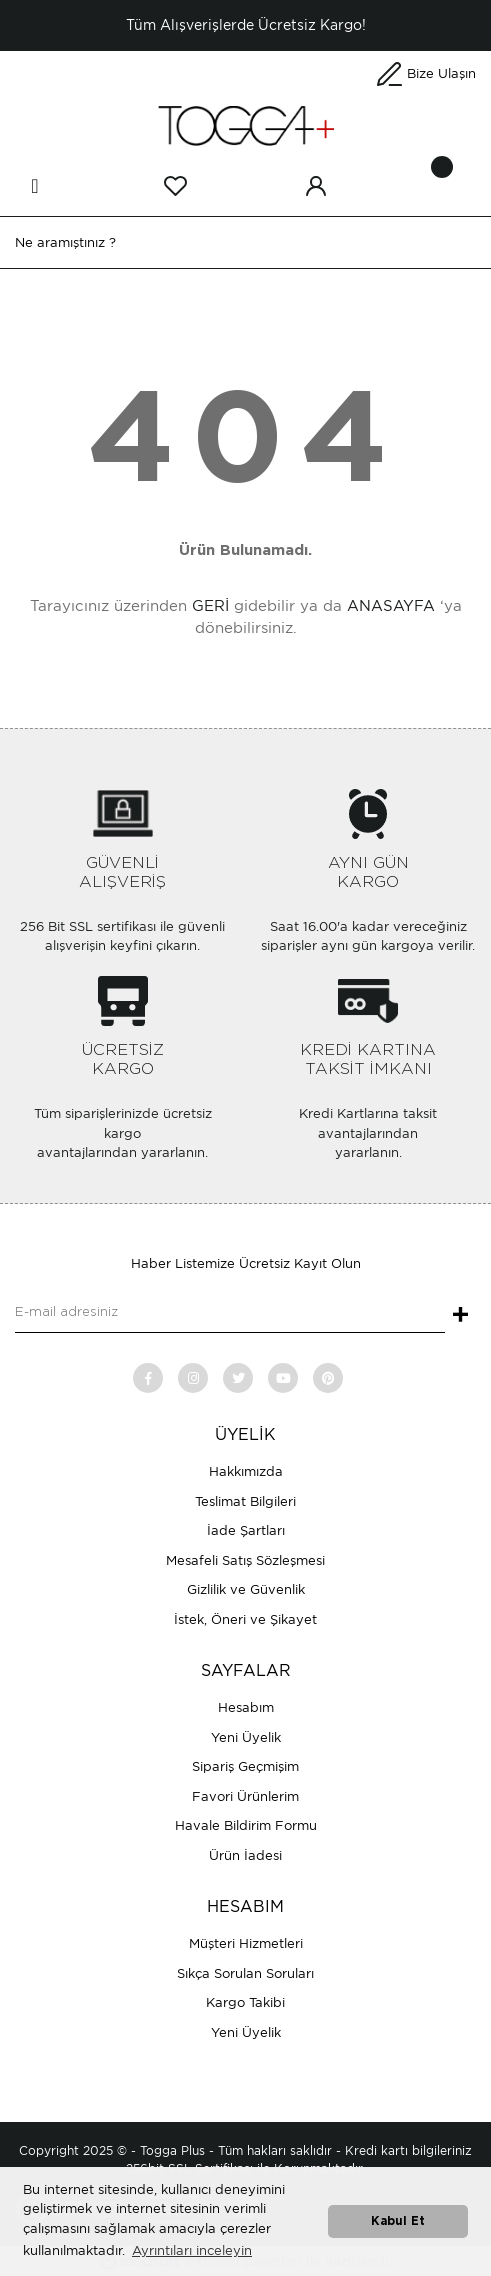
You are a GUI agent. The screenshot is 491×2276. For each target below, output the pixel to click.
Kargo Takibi (245, 2002)
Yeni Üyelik (246, 1737)
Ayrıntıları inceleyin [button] (192, 2250)
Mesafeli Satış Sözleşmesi (245, 1560)
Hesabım (246, 1707)
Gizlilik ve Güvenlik (246, 1589)
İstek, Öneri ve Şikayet (245, 1619)
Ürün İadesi (245, 1855)
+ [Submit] (460, 1316)
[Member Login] (316, 186)
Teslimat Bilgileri (245, 1501)
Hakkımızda (246, 1471)
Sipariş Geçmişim (245, 1766)
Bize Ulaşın (441, 73)
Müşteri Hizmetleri (246, 1943)
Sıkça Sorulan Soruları (245, 1973)
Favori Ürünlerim (245, 1796)
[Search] (245, 242)
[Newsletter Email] (230, 1313)
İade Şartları (246, 1530)
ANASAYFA (391, 606)
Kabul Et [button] (398, 2221)
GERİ (210, 606)
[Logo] (246, 124)
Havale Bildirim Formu (246, 1825)
